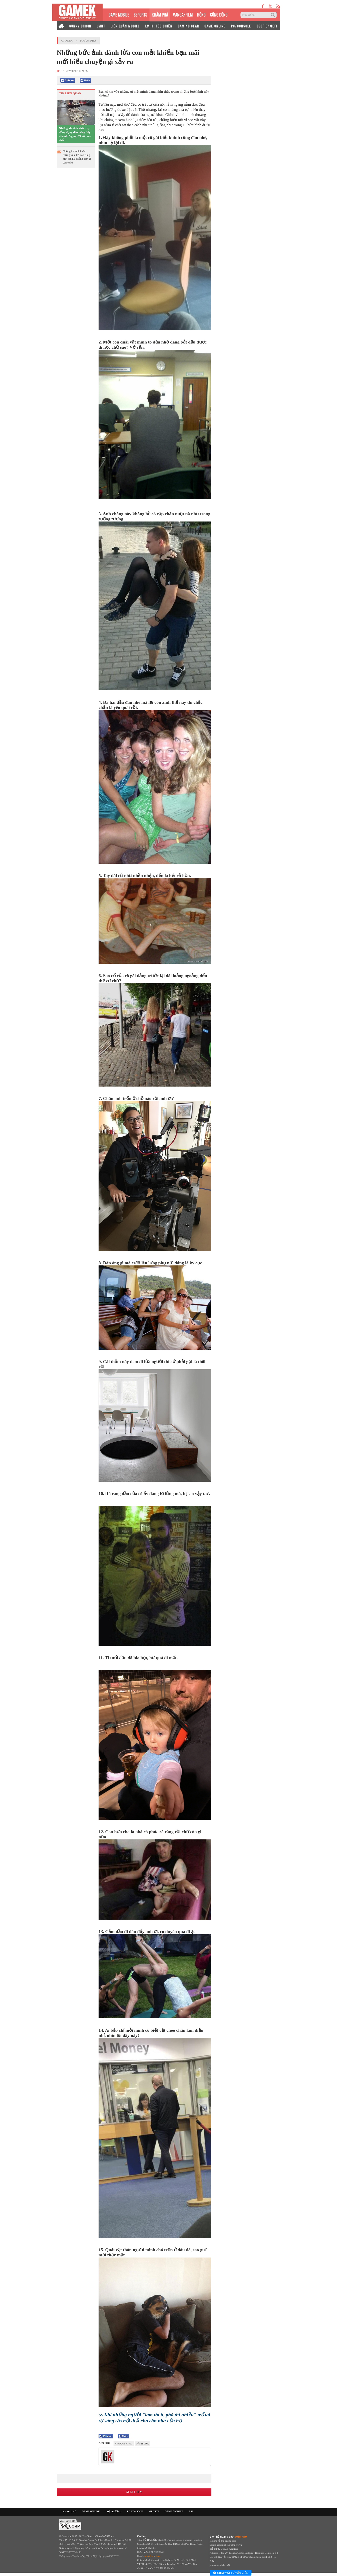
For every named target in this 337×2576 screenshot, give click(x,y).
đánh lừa (142, 2443)
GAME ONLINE (215, 25)
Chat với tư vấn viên (230, 2573)
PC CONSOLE (135, 2511)
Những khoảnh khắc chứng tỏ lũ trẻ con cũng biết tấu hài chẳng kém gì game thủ (77, 157)
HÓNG (201, 14)
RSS (191, 2511)
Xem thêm (134, 2492)
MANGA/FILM (183, 14)
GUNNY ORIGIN (80, 25)
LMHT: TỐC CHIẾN (159, 25)
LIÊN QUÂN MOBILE (125, 25)
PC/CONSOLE (241, 25)
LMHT (101, 25)
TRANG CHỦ (68, 2511)
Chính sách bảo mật (220, 2564)
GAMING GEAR (188, 25)
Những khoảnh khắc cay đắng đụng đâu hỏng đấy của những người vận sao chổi (75, 134)
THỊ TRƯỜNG (113, 2511)
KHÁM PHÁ (160, 14)
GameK (67, 40)
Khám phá (88, 40)
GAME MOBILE (119, 14)
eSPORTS (140, 14)
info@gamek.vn (152, 2556)
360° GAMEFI (267, 25)
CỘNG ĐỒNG (218, 14)
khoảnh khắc (124, 2443)
